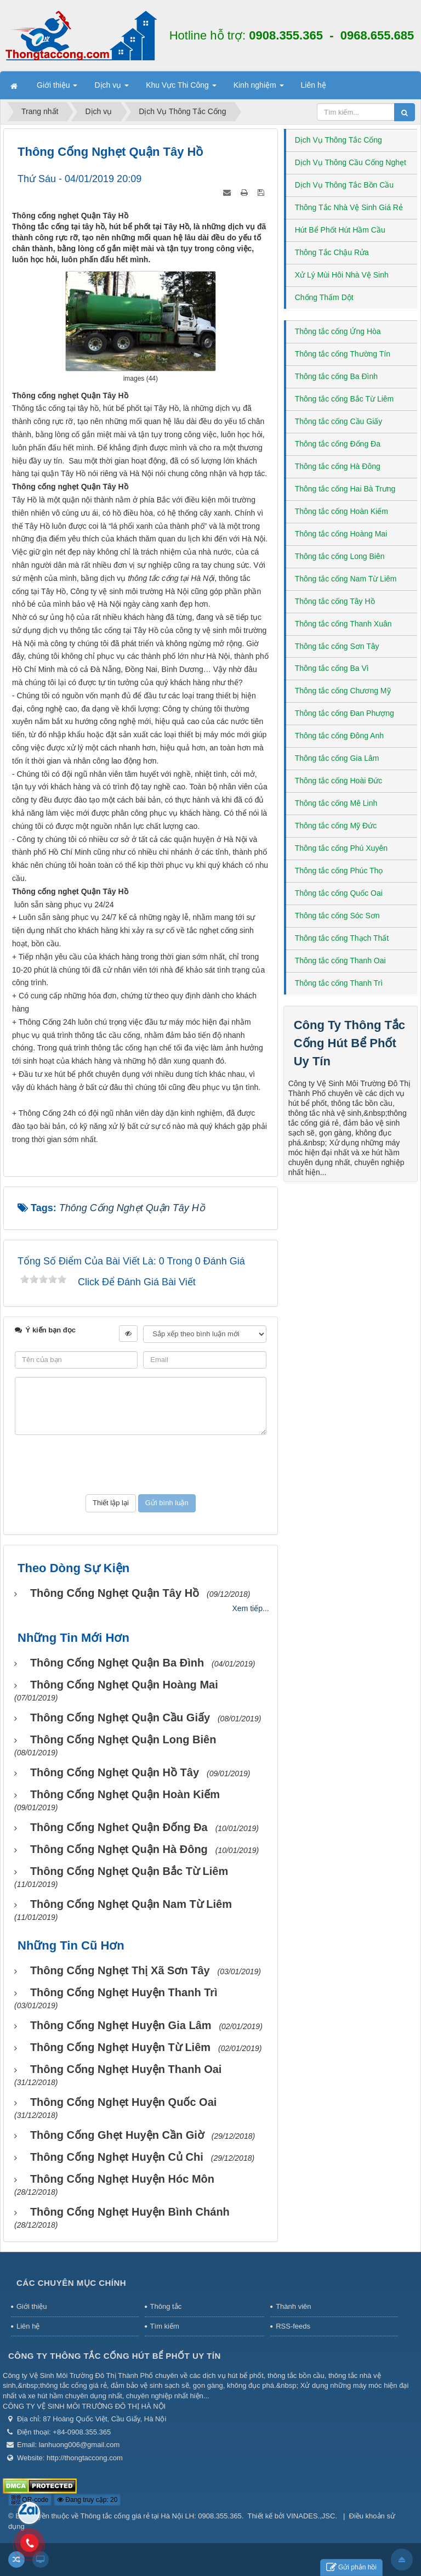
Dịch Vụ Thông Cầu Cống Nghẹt (350, 162)
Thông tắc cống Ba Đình (336, 376)
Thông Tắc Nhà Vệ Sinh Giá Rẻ (349, 207)
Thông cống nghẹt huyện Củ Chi (116, 2157)
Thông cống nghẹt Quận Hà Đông (119, 1849)
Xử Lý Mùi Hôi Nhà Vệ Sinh (342, 274)
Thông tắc (166, 2306)
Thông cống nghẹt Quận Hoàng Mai (124, 1685)
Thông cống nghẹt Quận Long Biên (123, 1739)
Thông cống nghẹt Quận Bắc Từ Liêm (129, 1871)
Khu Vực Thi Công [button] (181, 88)
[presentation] (140, 1464)
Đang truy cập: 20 (87, 2500)
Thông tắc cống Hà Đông (337, 466)
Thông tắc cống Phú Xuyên (341, 848)
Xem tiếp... (250, 1608)
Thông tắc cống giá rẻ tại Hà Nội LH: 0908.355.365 (161, 2516)
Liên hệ (27, 2326)
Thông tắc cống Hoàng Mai (341, 533)
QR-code (30, 2500)
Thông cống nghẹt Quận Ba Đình (117, 1663)
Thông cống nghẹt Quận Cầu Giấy (120, 1717)
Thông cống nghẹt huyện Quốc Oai (123, 2102)
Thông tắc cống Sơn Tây (337, 646)
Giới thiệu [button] (57, 88)
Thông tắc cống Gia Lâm (337, 758)
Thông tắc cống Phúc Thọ (339, 870)
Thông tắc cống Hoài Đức (339, 780)
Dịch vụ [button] (111, 88)
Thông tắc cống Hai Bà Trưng (345, 488)
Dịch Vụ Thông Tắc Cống (338, 139)
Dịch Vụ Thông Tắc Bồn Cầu (344, 184)
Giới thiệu (31, 2306)
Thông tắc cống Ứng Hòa (338, 331)
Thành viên (293, 2306)
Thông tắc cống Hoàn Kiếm (341, 511)
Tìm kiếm (164, 2326)
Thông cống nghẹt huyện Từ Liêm (120, 2047)
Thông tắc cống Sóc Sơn (337, 915)
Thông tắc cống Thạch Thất (342, 938)
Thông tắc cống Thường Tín (342, 353)
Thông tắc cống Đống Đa (337, 443)
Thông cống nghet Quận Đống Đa (119, 1827)
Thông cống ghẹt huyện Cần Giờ (117, 2135)
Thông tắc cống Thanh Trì (339, 983)
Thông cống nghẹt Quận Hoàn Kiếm (125, 1794)
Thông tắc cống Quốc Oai (339, 893)
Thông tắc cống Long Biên (340, 556)
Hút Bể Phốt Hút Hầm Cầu (340, 229)
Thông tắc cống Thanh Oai (340, 960)
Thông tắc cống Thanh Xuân (343, 623)
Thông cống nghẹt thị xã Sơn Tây (120, 1970)
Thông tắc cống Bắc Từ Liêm (344, 398)
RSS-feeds (293, 2326)
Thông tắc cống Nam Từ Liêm (346, 578)
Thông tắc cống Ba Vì (332, 668)
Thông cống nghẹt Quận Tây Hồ (114, 1593)
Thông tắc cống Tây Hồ (335, 601)
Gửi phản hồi (351, 2567)
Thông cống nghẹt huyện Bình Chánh (130, 2212)
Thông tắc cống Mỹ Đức (336, 825)
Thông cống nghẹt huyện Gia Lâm (121, 2025)
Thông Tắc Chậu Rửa (332, 252)
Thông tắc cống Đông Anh (339, 735)
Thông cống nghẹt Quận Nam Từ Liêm (131, 1904)
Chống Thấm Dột (324, 297)
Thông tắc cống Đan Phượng (344, 713)
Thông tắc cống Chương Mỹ (343, 690)
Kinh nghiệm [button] (259, 88)
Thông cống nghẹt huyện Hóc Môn (122, 2179)
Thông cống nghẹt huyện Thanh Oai (126, 2069)
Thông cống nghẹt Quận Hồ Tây (114, 1772)
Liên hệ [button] (313, 85)
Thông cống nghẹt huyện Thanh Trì (124, 1992)
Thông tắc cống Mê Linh (336, 803)
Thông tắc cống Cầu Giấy (339, 421)
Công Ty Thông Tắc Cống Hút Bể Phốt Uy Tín (349, 1043)
